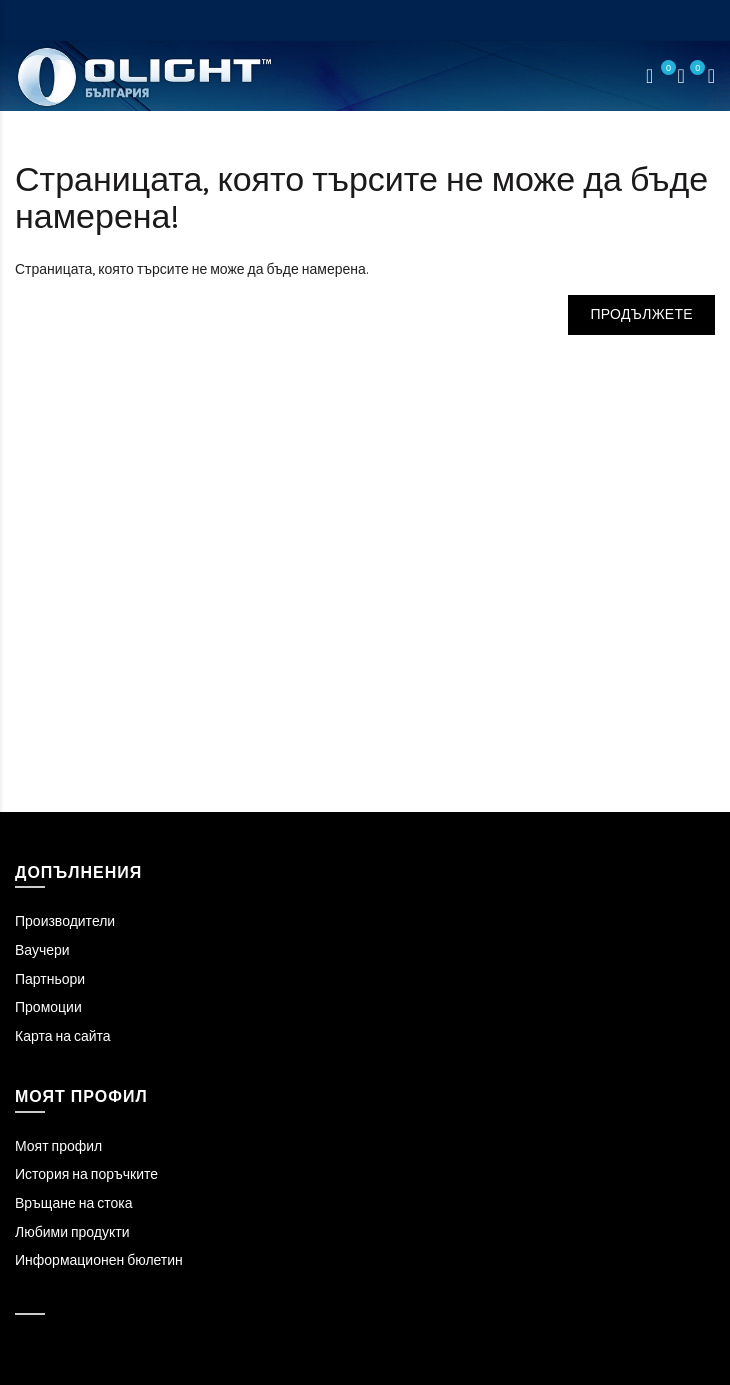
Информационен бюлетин (99, 1260)
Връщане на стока (73, 1203)
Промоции (48, 1007)
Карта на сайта (63, 1036)
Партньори (50, 979)
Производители (65, 921)
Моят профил (58, 1146)
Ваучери (42, 950)
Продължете (641, 314)
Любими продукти (72, 1232)
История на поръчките (86, 1174)
